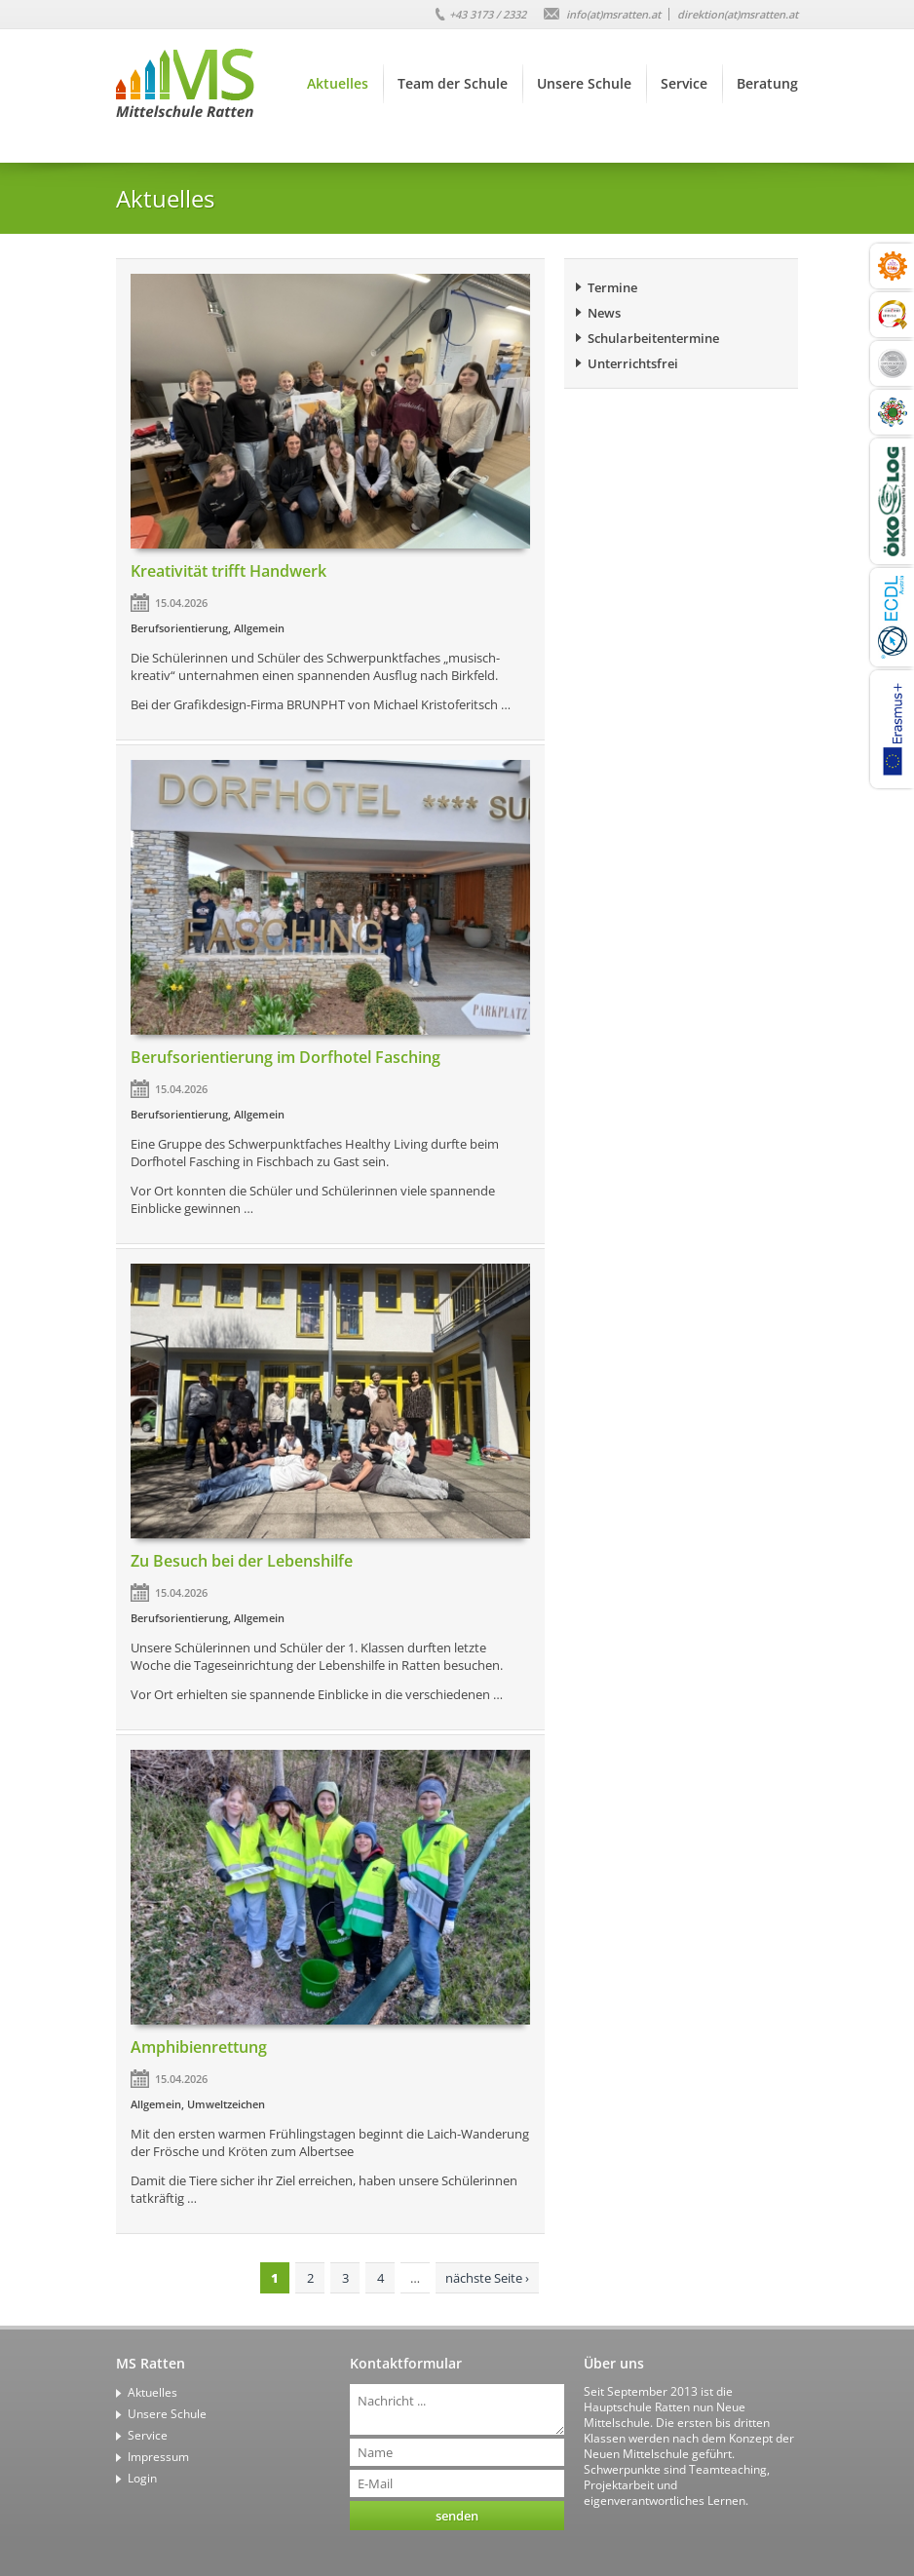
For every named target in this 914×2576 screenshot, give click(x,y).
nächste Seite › (487, 2278)
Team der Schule (453, 83)
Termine (612, 287)
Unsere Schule (584, 83)
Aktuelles (337, 83)
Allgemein (259, 628)
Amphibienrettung (199, 2047)
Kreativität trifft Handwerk (228, 571)
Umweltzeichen (226, 2104)
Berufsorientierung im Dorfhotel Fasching (285, 1057)
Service (684, 83)
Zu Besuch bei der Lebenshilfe (242, 1561)
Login (142, 2478)
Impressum (158, 2456)
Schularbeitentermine (653, 338)
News (604, 313)
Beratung (767, 83)
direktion (737, 14)
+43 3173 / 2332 (487, 14)
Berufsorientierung (179, 628)
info (613, 14)
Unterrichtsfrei (633, 363)
